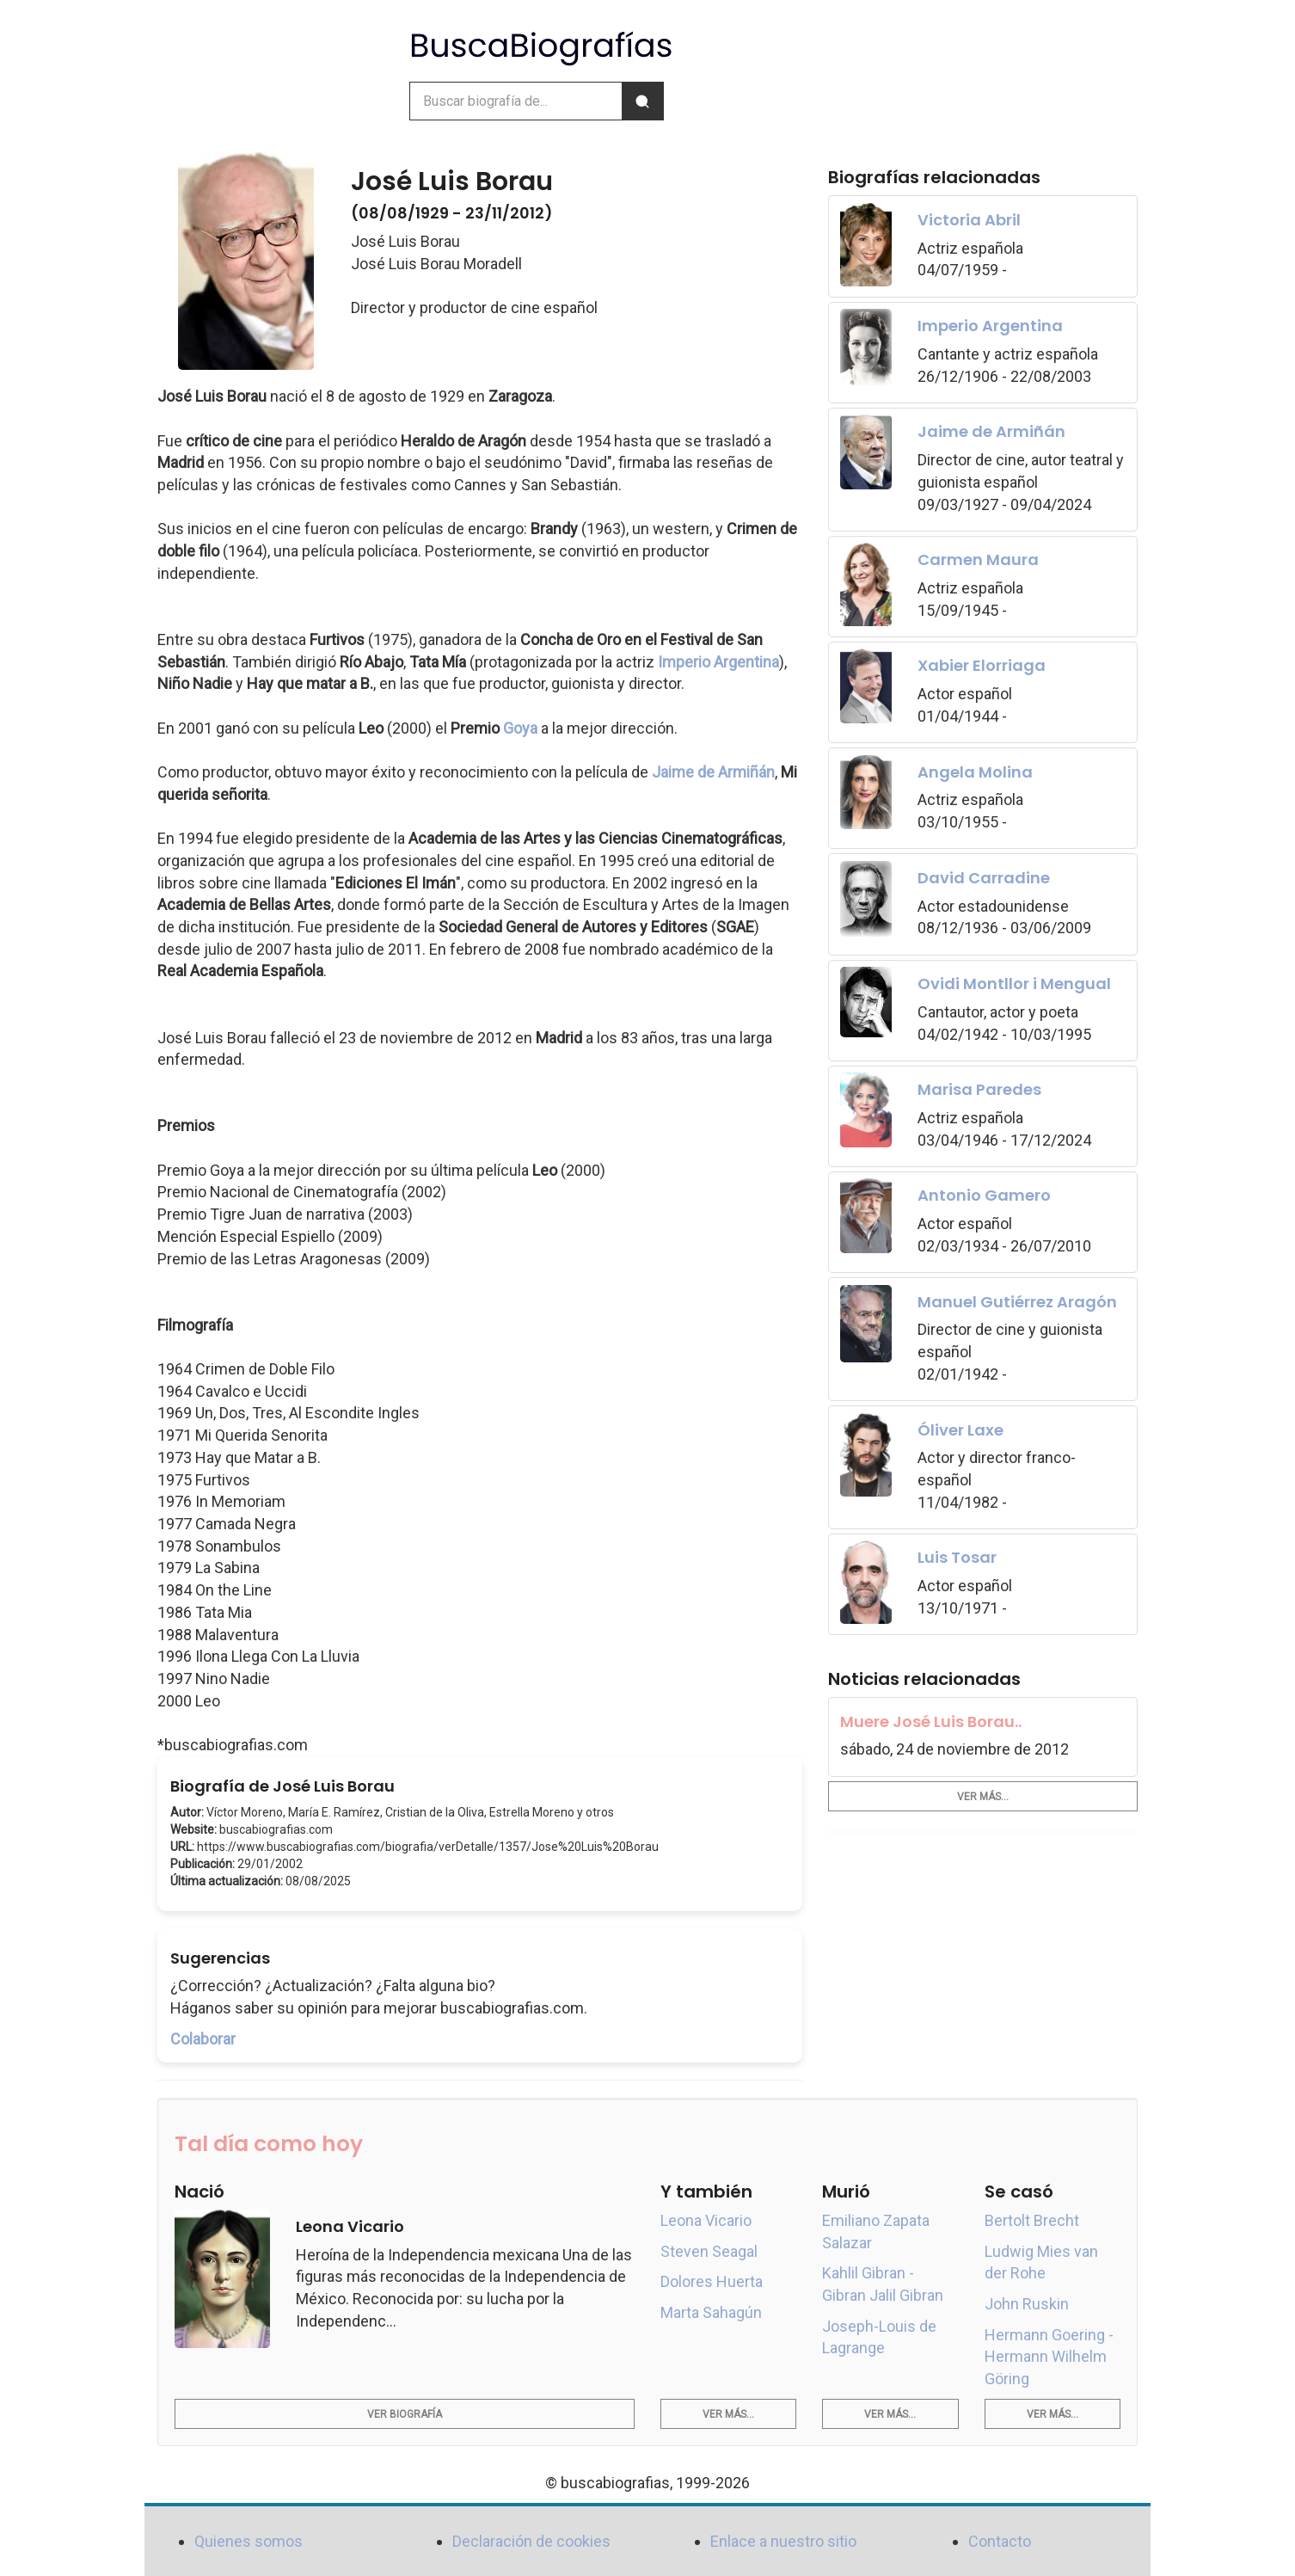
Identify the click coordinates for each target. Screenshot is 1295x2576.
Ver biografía (404, 2414)
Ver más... (983, 1797)
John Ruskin (1027, 2304)
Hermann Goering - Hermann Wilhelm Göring (1049, 2357)
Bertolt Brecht (1032, 2220)
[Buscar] (642, 101)
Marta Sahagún (711, 2312)
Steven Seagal (709, 2251)
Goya (520, 728)
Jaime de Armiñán (713, 772)
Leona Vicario (706, 2220)
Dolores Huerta (711, 2281)
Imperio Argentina (718, 662)
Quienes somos (248, 2541)
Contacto (999, 2541)
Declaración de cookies (531, 2541)
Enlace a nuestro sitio (783, 2541)
